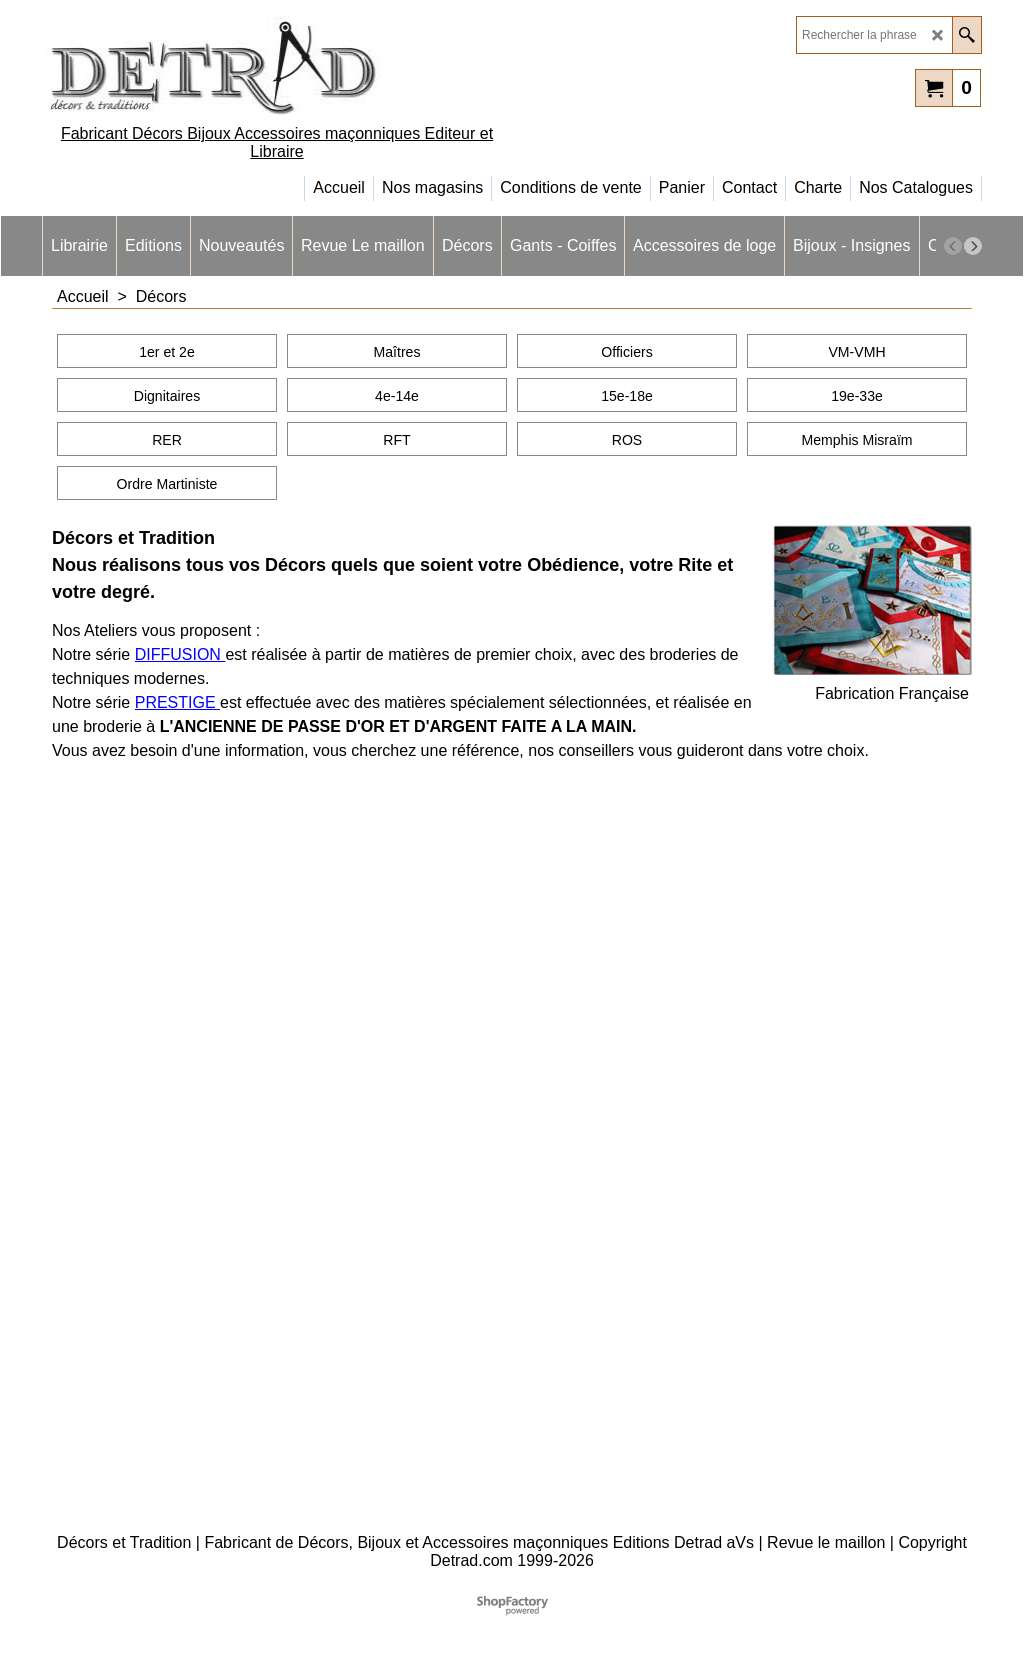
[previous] (953, 246)
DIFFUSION (180, 654)
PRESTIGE (177, 702)
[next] (973, 246)
